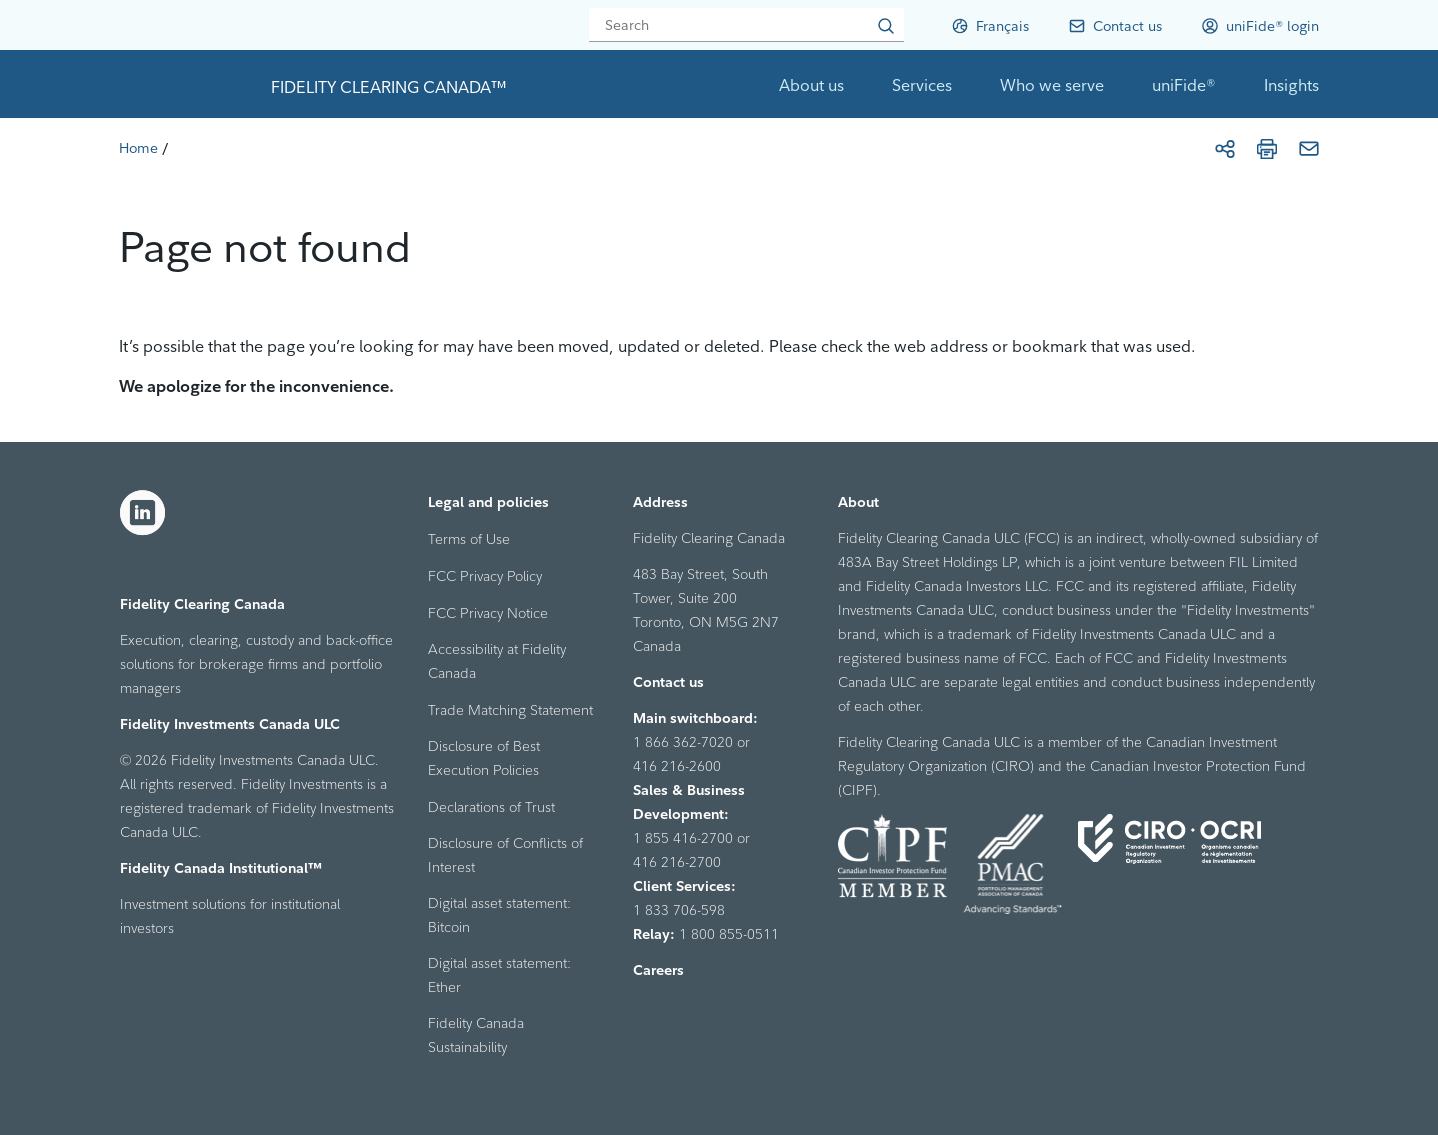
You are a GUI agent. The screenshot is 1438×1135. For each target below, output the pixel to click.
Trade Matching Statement (510, 710)
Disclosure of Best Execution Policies (484, 758)
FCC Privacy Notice (488, 613)
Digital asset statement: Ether (499, 975)
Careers (658, 970)
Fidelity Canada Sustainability (476, 1035)
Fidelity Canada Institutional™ (221, 868)
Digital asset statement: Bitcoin (499, 915)
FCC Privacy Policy (485, 576)
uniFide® (1184, 85)
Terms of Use (469, 539)
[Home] (138, 148)
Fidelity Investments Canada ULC (230, 724)
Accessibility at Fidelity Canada (497, 661)
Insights (1291, 85)
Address (660, 502)
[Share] (1225, 149)
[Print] (1267, 149)
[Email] (1309, 149)
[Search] (746, 25)
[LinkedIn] (143, 513)
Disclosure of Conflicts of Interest (505, 855)
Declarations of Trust (491, 807)
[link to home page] (187, 84)
